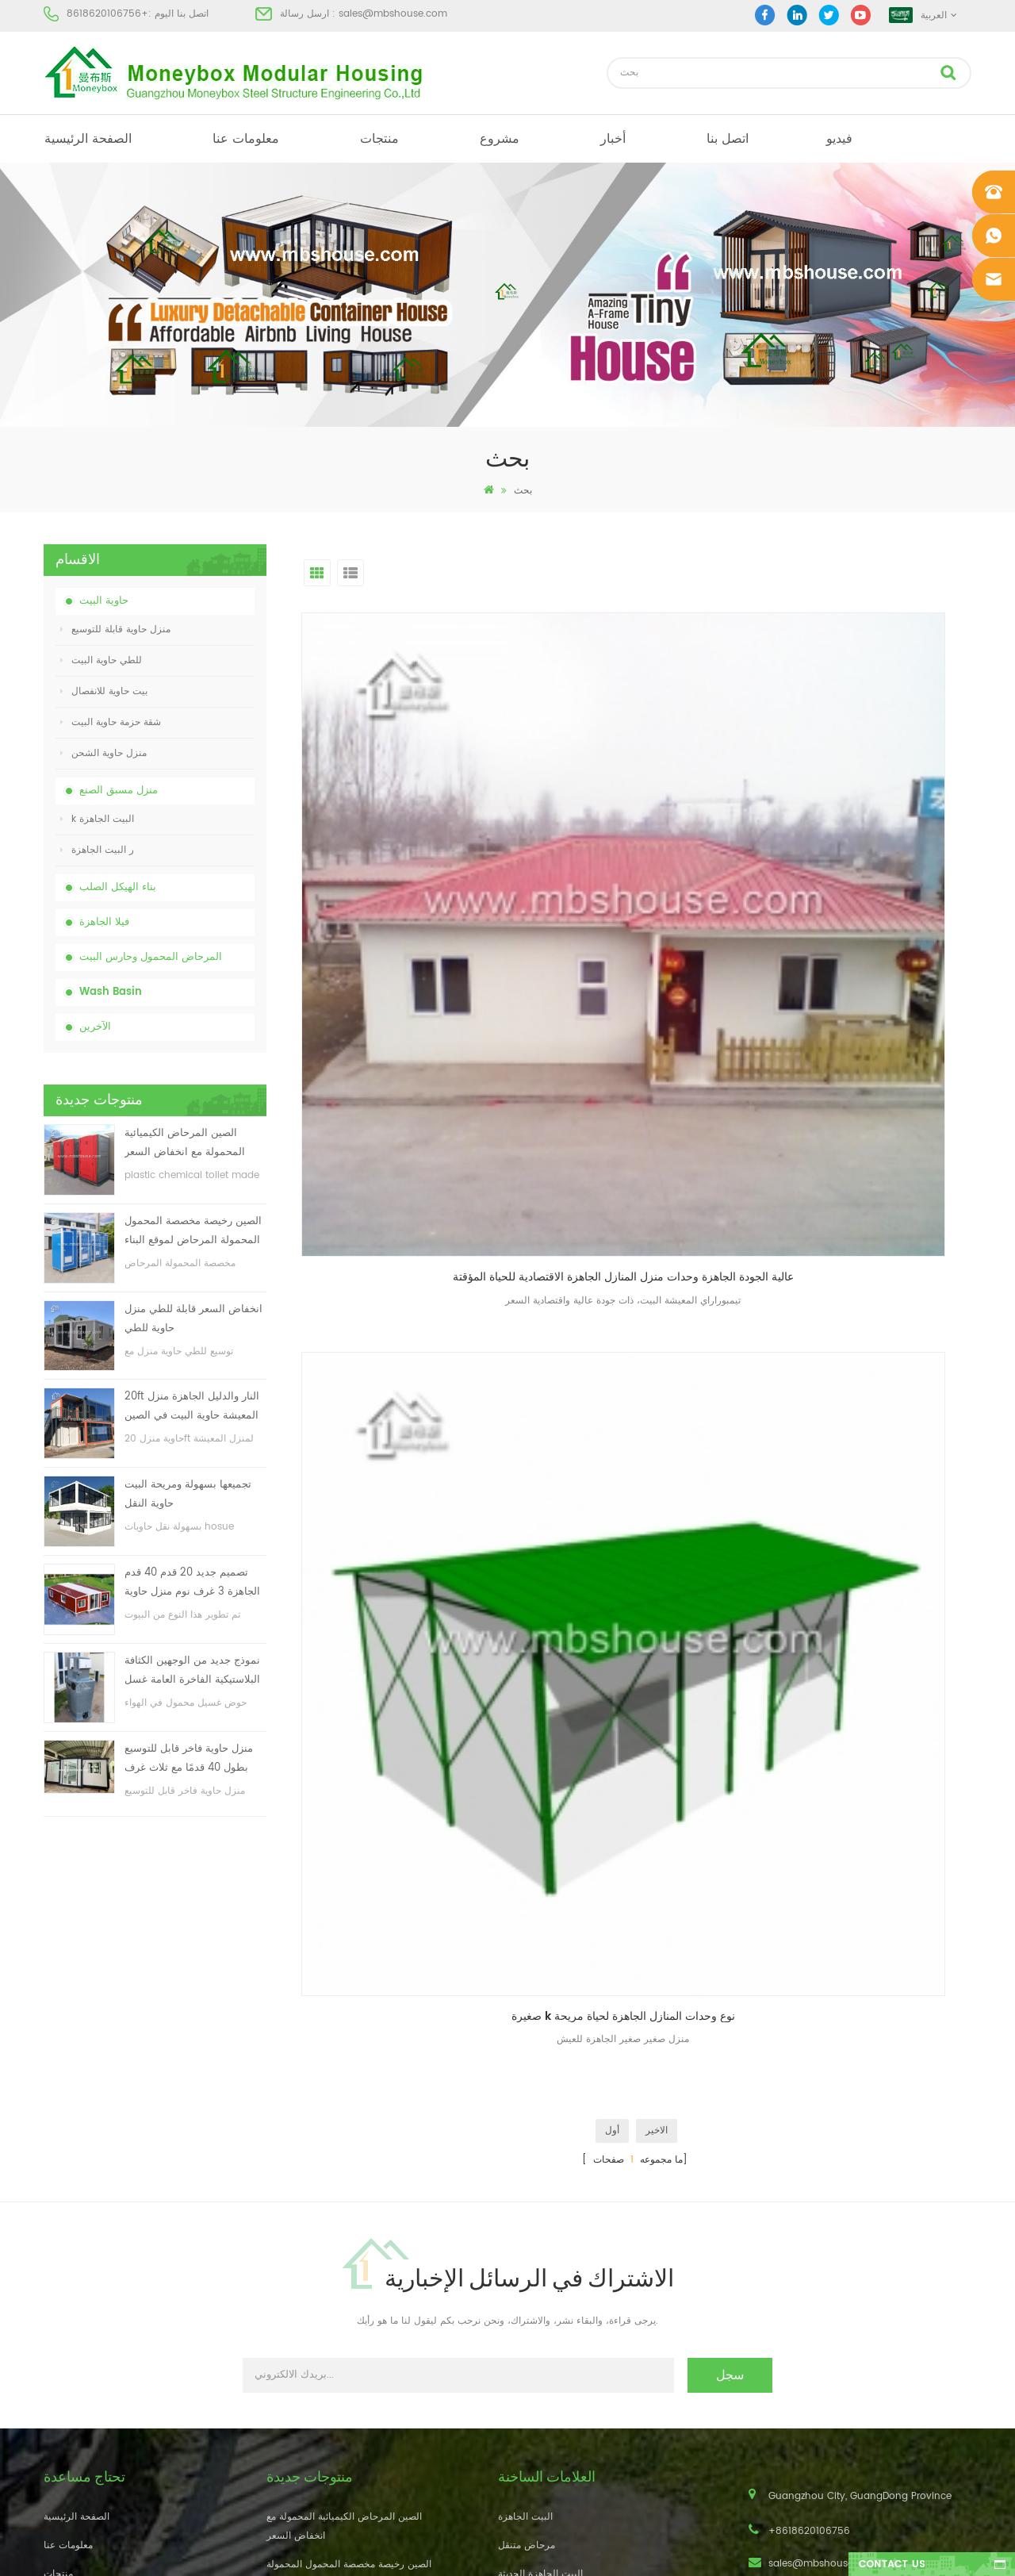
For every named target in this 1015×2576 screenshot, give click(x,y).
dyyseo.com (753, 2550)
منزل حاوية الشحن (103, 753)
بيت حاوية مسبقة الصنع (544, 2257)
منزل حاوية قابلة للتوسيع (115, 629)
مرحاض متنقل (526, 2200)
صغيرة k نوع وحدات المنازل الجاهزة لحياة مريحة (641, 835)
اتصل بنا (728, 139)
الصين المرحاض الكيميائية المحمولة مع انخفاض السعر (184, 1143)
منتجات (379, 139)
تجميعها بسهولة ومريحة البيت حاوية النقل (187, 1494)
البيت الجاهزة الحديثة (540, 2228)
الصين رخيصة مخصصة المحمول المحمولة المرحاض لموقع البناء (193, 1231)
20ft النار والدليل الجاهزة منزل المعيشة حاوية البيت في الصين (191, 1406)
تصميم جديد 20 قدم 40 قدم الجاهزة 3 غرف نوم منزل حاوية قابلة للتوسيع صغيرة (192, 1583)
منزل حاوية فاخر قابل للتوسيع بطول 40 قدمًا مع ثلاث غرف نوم (188, 1759)
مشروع (499, 139)
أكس (53, 2371)
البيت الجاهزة (525, 2171)
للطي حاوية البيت (101, 660)
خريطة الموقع (71, 2343)
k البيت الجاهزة (97, 819)
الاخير (656, 950)
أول (612, 950)
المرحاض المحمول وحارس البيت (150, 957)
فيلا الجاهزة (104, 922)
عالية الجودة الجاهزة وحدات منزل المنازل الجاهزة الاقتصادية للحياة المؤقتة (408, 835)
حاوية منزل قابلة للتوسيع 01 (554, 2428)
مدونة (54, 2314)
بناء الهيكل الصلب (117, 887)
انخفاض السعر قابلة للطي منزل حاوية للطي (193, 1319)
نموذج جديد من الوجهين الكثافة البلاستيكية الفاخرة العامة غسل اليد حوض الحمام (192, 1671)
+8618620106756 (107, 13)
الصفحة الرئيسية (88, 139)
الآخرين (95, 1027)
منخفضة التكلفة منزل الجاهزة (557, 2286)
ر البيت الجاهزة (97, 850)
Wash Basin (110, 992)
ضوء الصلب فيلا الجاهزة (546, 2371)
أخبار (613, 139)
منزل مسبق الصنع (118, 790)
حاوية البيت (103, 601)
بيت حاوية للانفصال (103, 691)
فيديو (839, 139)
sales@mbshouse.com (393, 13)
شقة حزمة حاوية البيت (110, 722)
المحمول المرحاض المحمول (554, 2314)
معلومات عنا (246, 139)
